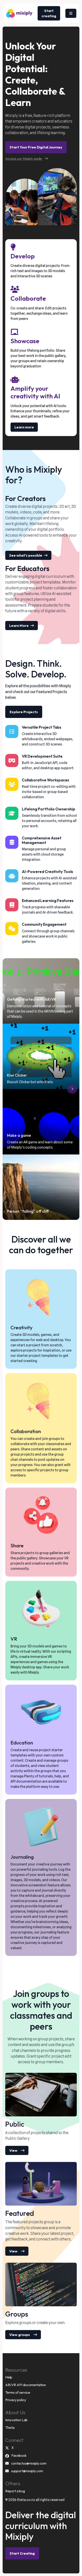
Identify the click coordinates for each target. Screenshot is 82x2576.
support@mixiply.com (24, 2471)
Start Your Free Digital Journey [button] (36, 147)
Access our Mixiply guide (26, 158)
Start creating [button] (49, 13)
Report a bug (15, 2491)
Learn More (21, 625)
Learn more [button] (24, 427)
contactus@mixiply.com (25, 2463)
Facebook (16, 2455)
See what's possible (28, 555)
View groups (23, 2334)
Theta (9, 2427)
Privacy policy (15, 2400)
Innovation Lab (16, 2420)
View (16, 2150)
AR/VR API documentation (25, 2385)
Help (8, 2377)
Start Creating (22, 2553)
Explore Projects (24, 712)
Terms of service (17, 2392)
